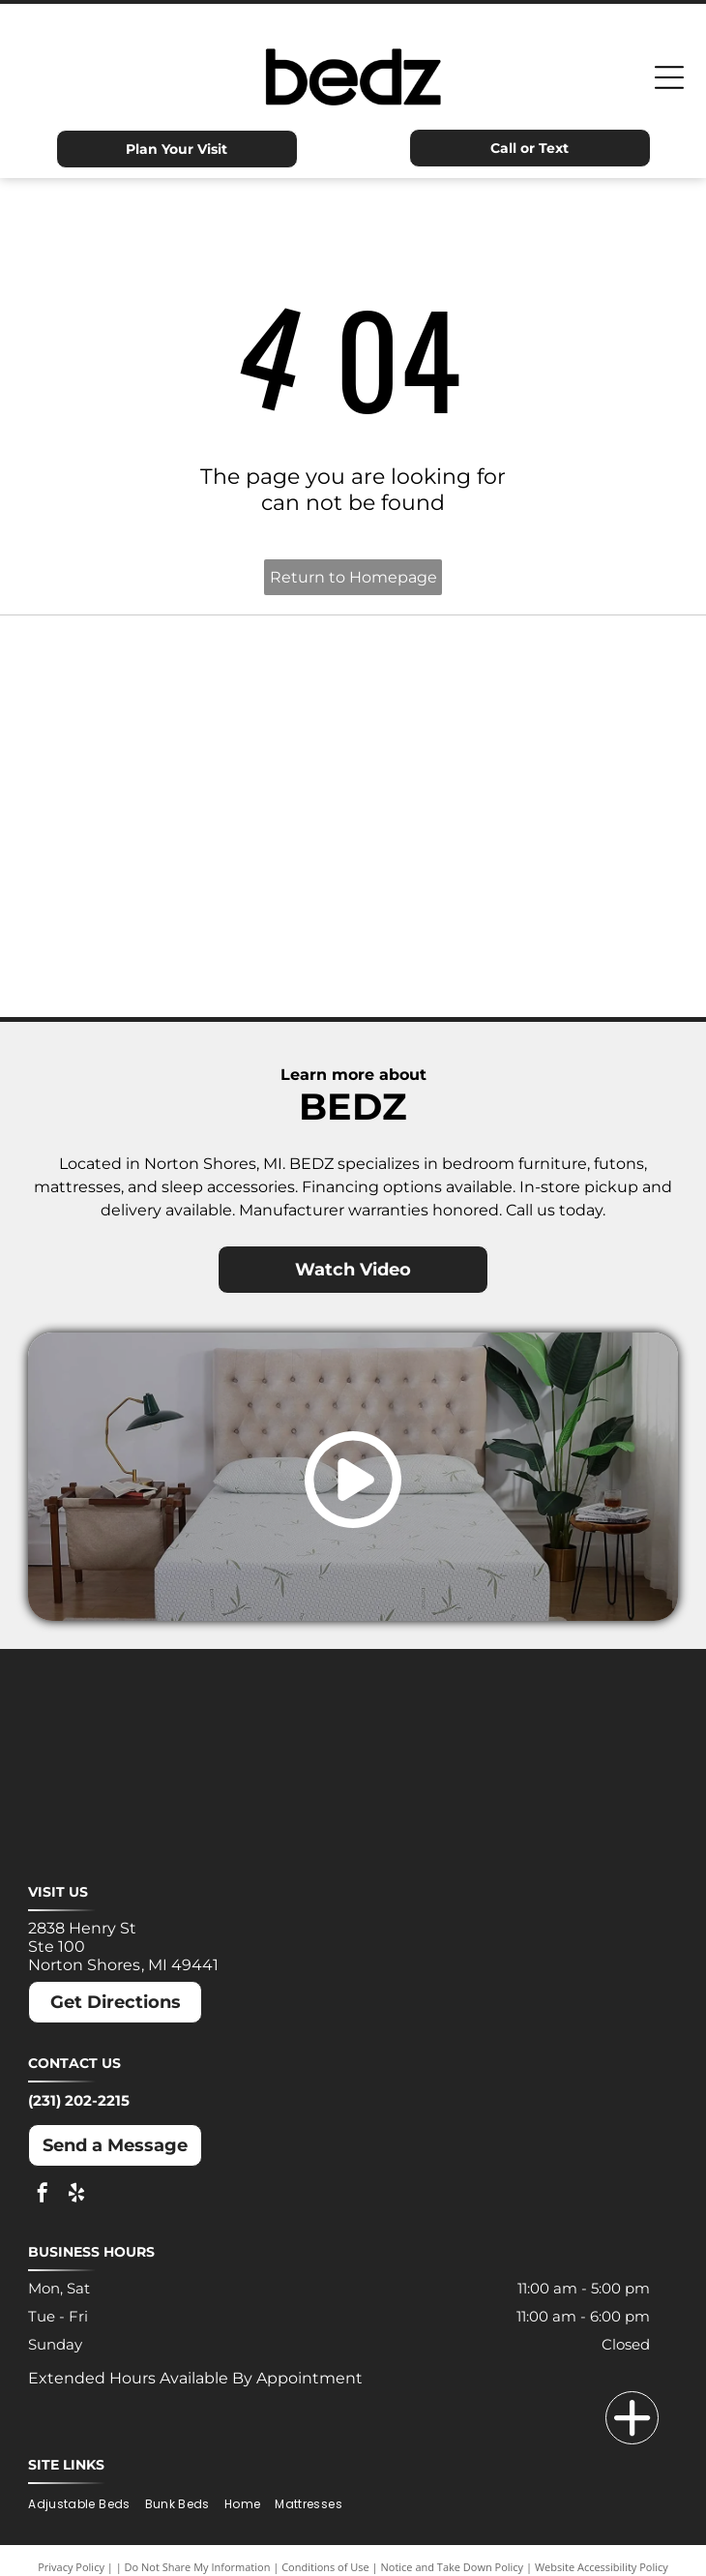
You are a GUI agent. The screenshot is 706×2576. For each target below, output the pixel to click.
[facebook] (42, 2195)
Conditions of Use (325, 2567)
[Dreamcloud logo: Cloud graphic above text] (515, 671)
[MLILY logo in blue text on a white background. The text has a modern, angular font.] (190, 768)
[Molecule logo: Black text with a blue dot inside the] (515, 768)
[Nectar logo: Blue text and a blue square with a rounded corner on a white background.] (190, 865)
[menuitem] (86, 2505)
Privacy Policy (71, 2567)
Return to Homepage (353, 577)
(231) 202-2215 (79, 2100)
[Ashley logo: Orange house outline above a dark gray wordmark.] (190, 671)
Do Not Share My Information (198, 2567)
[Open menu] (669, 77)
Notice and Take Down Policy (452, 2567)
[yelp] (76, 2195)
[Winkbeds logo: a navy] (190, 962)
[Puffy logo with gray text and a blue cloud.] (515, 865)
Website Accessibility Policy (601, 2567)
